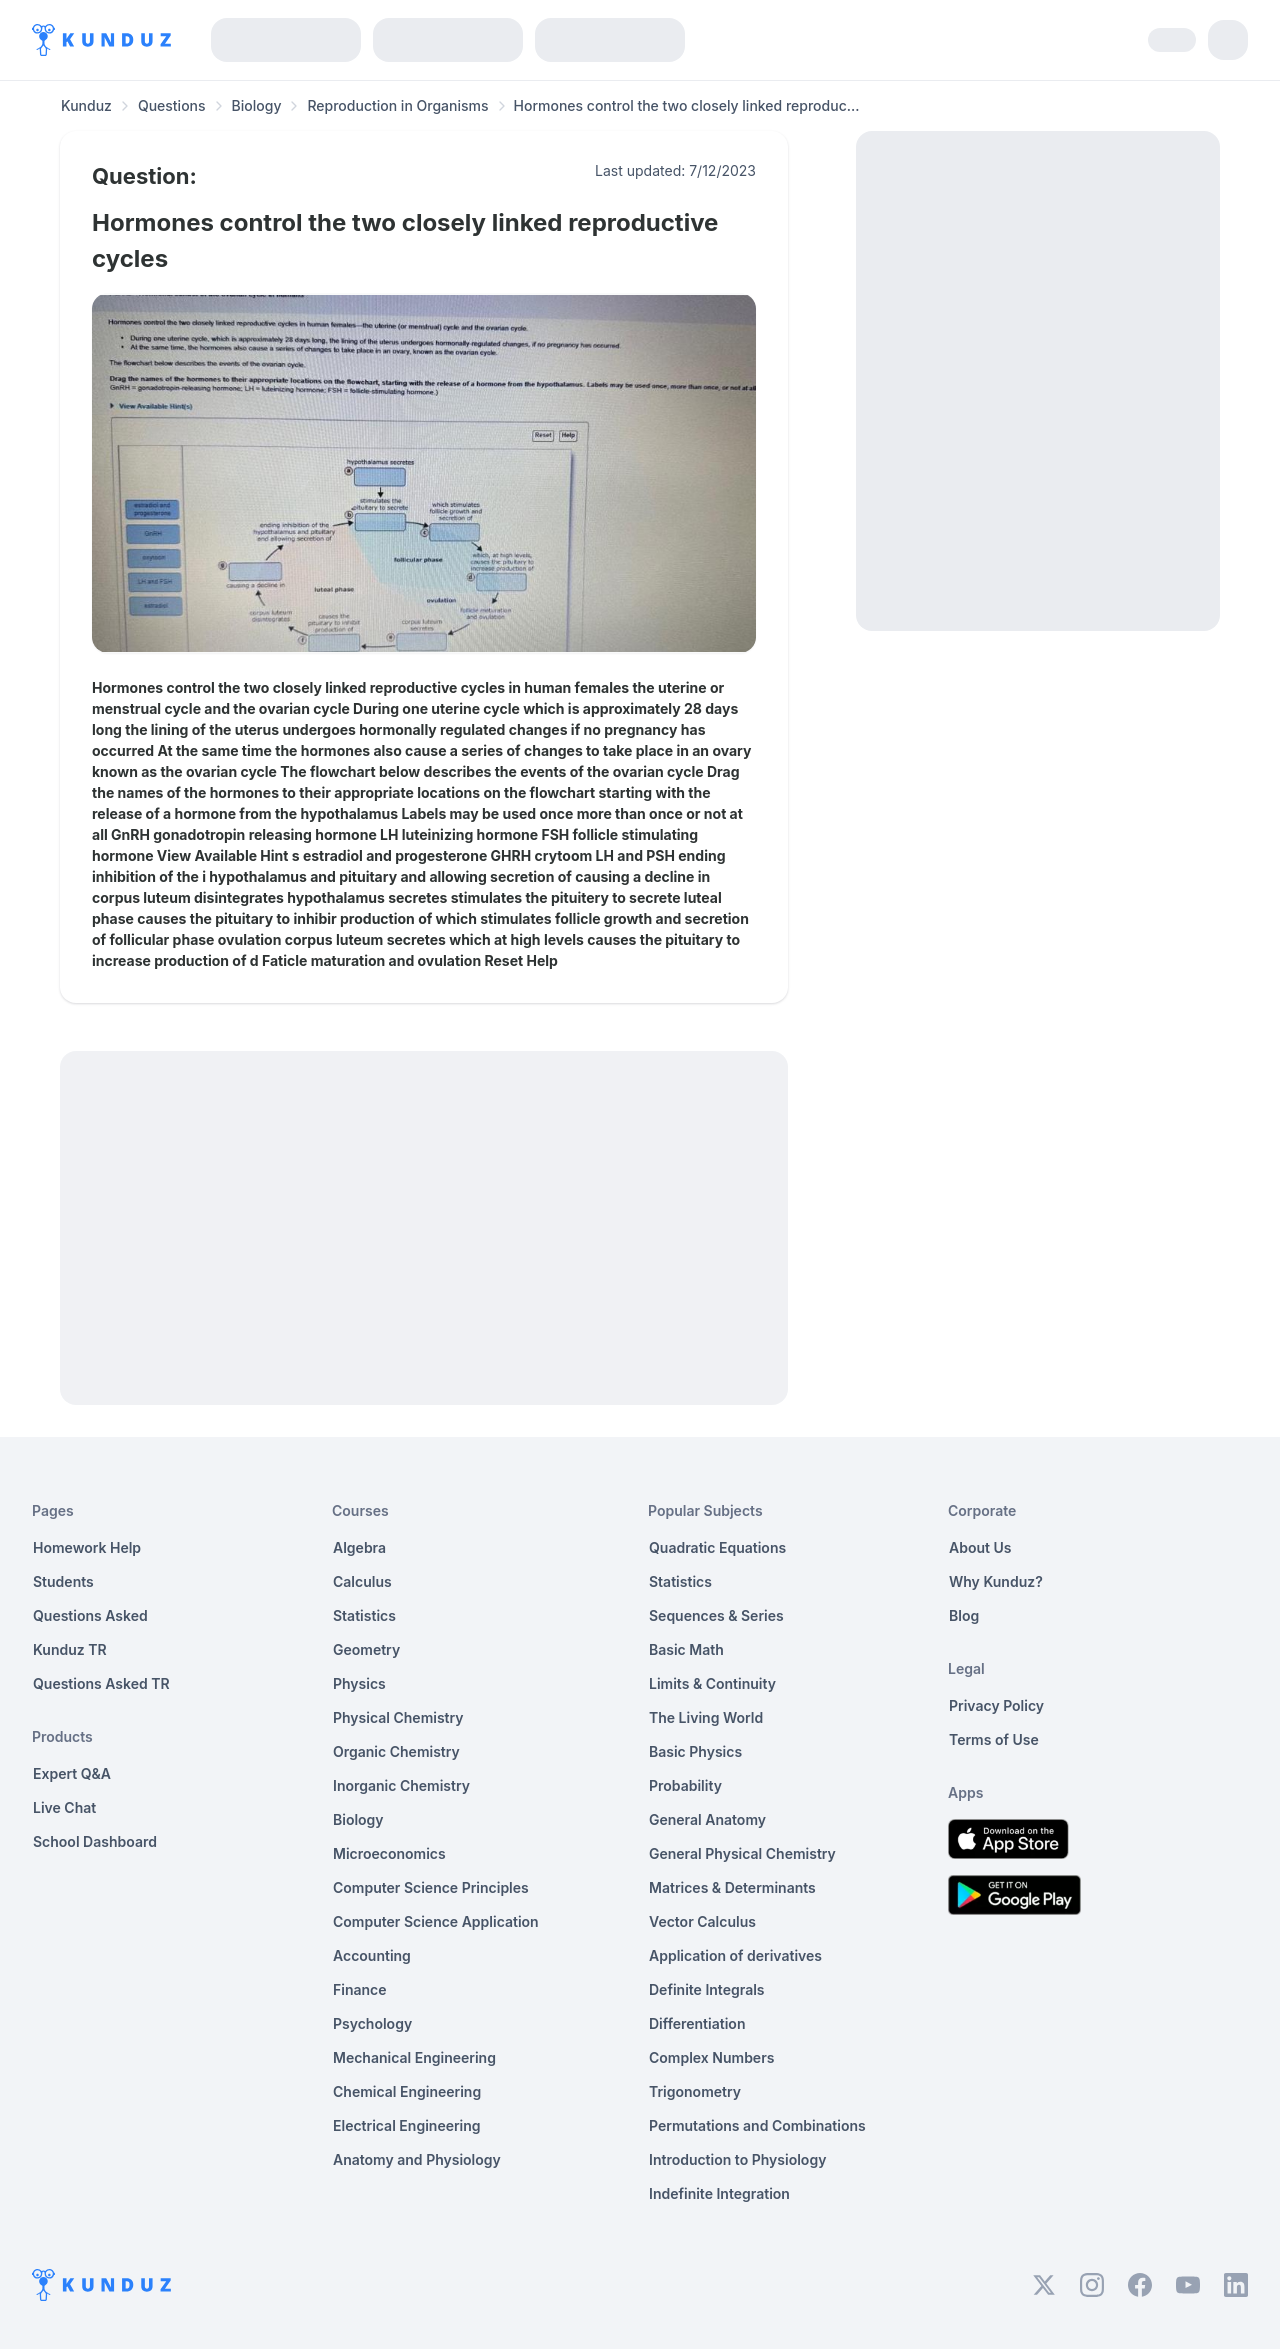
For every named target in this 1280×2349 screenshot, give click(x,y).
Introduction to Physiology (737, 2159)
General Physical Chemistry (742, 1853)
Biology (257, 105)
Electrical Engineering (407, 2125)
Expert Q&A (72, 1773)
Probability (685, 1785)
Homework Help (87, 1547)
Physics (359, 1683)
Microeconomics (389, 1853)
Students (63, 1581)
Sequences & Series (716, 1615)
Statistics (364, 1615)
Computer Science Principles (431, 1887)
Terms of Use (994, 1739)
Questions (172, 105)
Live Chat (64, 1807)
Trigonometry (695, 2091)
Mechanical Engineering (414, 2057)
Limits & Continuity (712, 1683)
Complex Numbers (711, 2057)
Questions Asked (90, 1615)
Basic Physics (695, 1751)
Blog (964, 1615)
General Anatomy (707, 1819)
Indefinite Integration (719, 2193)
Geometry (366, 1649)
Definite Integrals (707, 1989)
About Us (980, 1547)
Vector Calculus (702, 1921)
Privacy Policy (996, 1705)
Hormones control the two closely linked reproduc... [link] (687, 105)
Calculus (362, 1581)
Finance (360, 1989)
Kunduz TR (70, 1649)
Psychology (372, 2023)
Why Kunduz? (996, 1581)
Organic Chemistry (396, 1751)
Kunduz (86, 105)
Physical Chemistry (398, 1717)
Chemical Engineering (407, 2091)
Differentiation (697, 2023)
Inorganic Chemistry (401, 1785)
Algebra (359, 1547)
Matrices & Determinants (732, 1887)
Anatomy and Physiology (417, 2159)
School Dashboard (95, 1841)
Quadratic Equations (717, 1547)
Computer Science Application (436, 1921)
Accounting (372, 1955)
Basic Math (686, 1649)
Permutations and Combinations (757, 2125)
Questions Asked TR (101, 1683)
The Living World (706, 1717)
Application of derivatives (735, 1955)
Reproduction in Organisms (397, 105)
